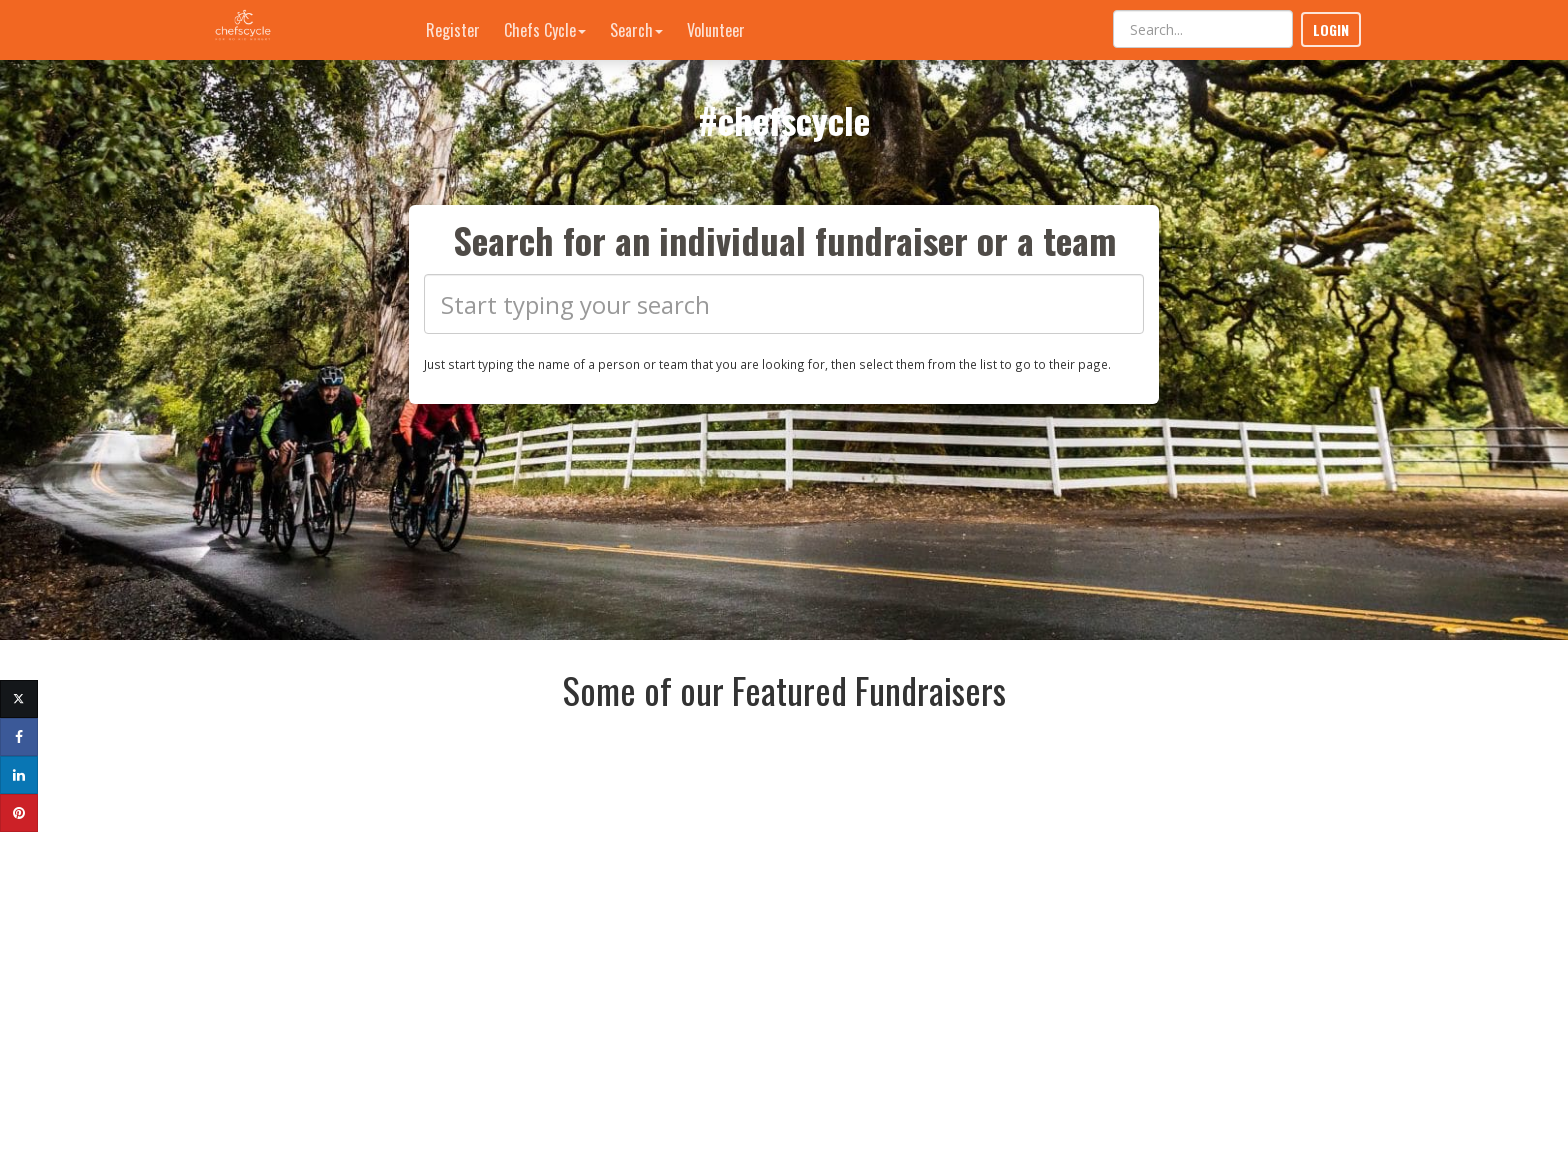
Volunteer (716, 30)
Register (453, 30)
